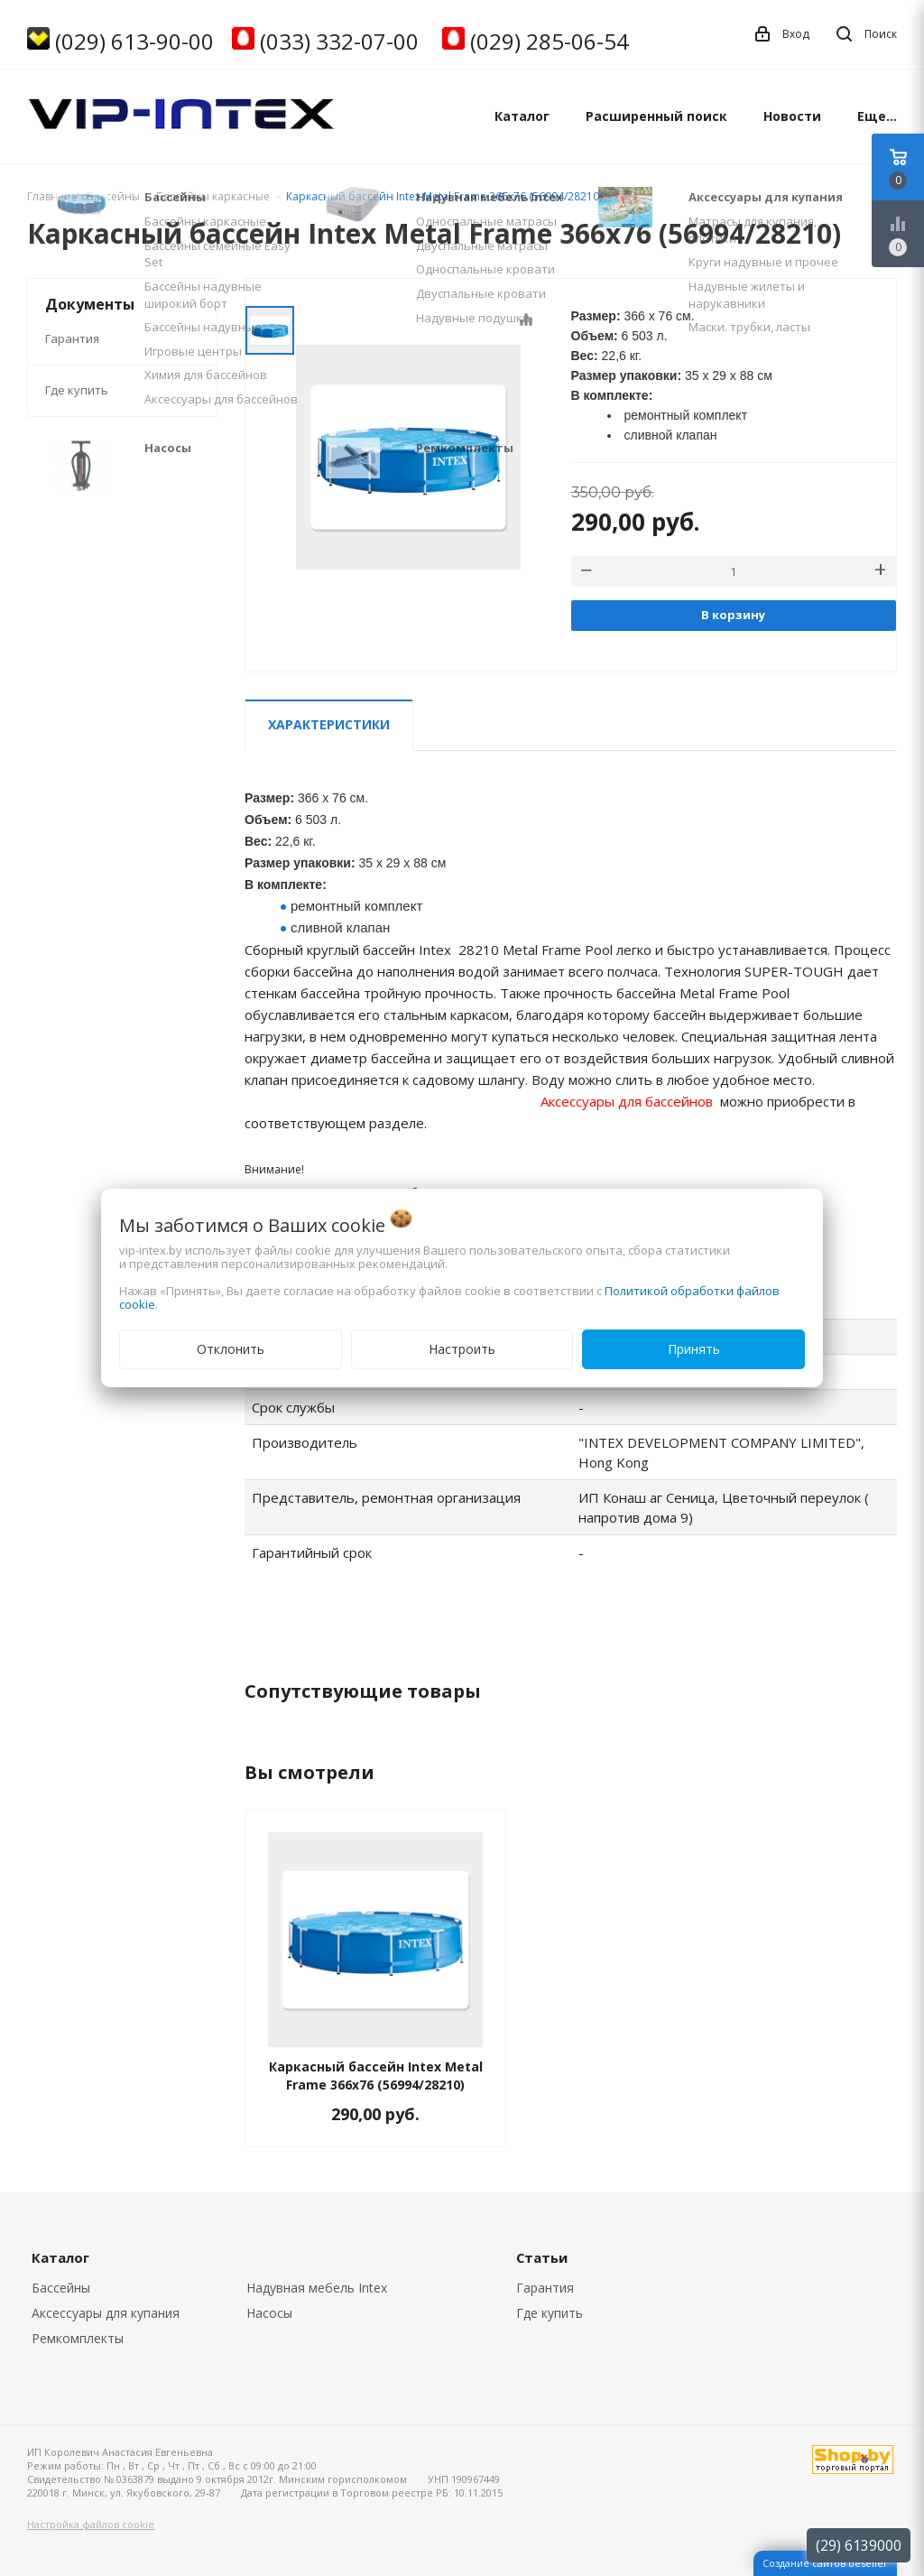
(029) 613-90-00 (134, 41)
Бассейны (61, 2287)
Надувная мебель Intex (316, 2287)
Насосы (269, 2312)
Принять (694, 1348)
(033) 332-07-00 (339, 41)
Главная (48, 196)
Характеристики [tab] (329, 724)
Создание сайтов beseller (825, 2563)
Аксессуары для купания (106, 2312)
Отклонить (230, 1348)
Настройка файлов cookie (90, 2524)
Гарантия (72, 338)
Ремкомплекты (78, 2338)
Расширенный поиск (656, 116)
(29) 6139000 (858, 2545)
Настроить (462, 1348)
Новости (792, 116)
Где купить (76, 390)
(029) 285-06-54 (549, 41)
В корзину (733, 615)
